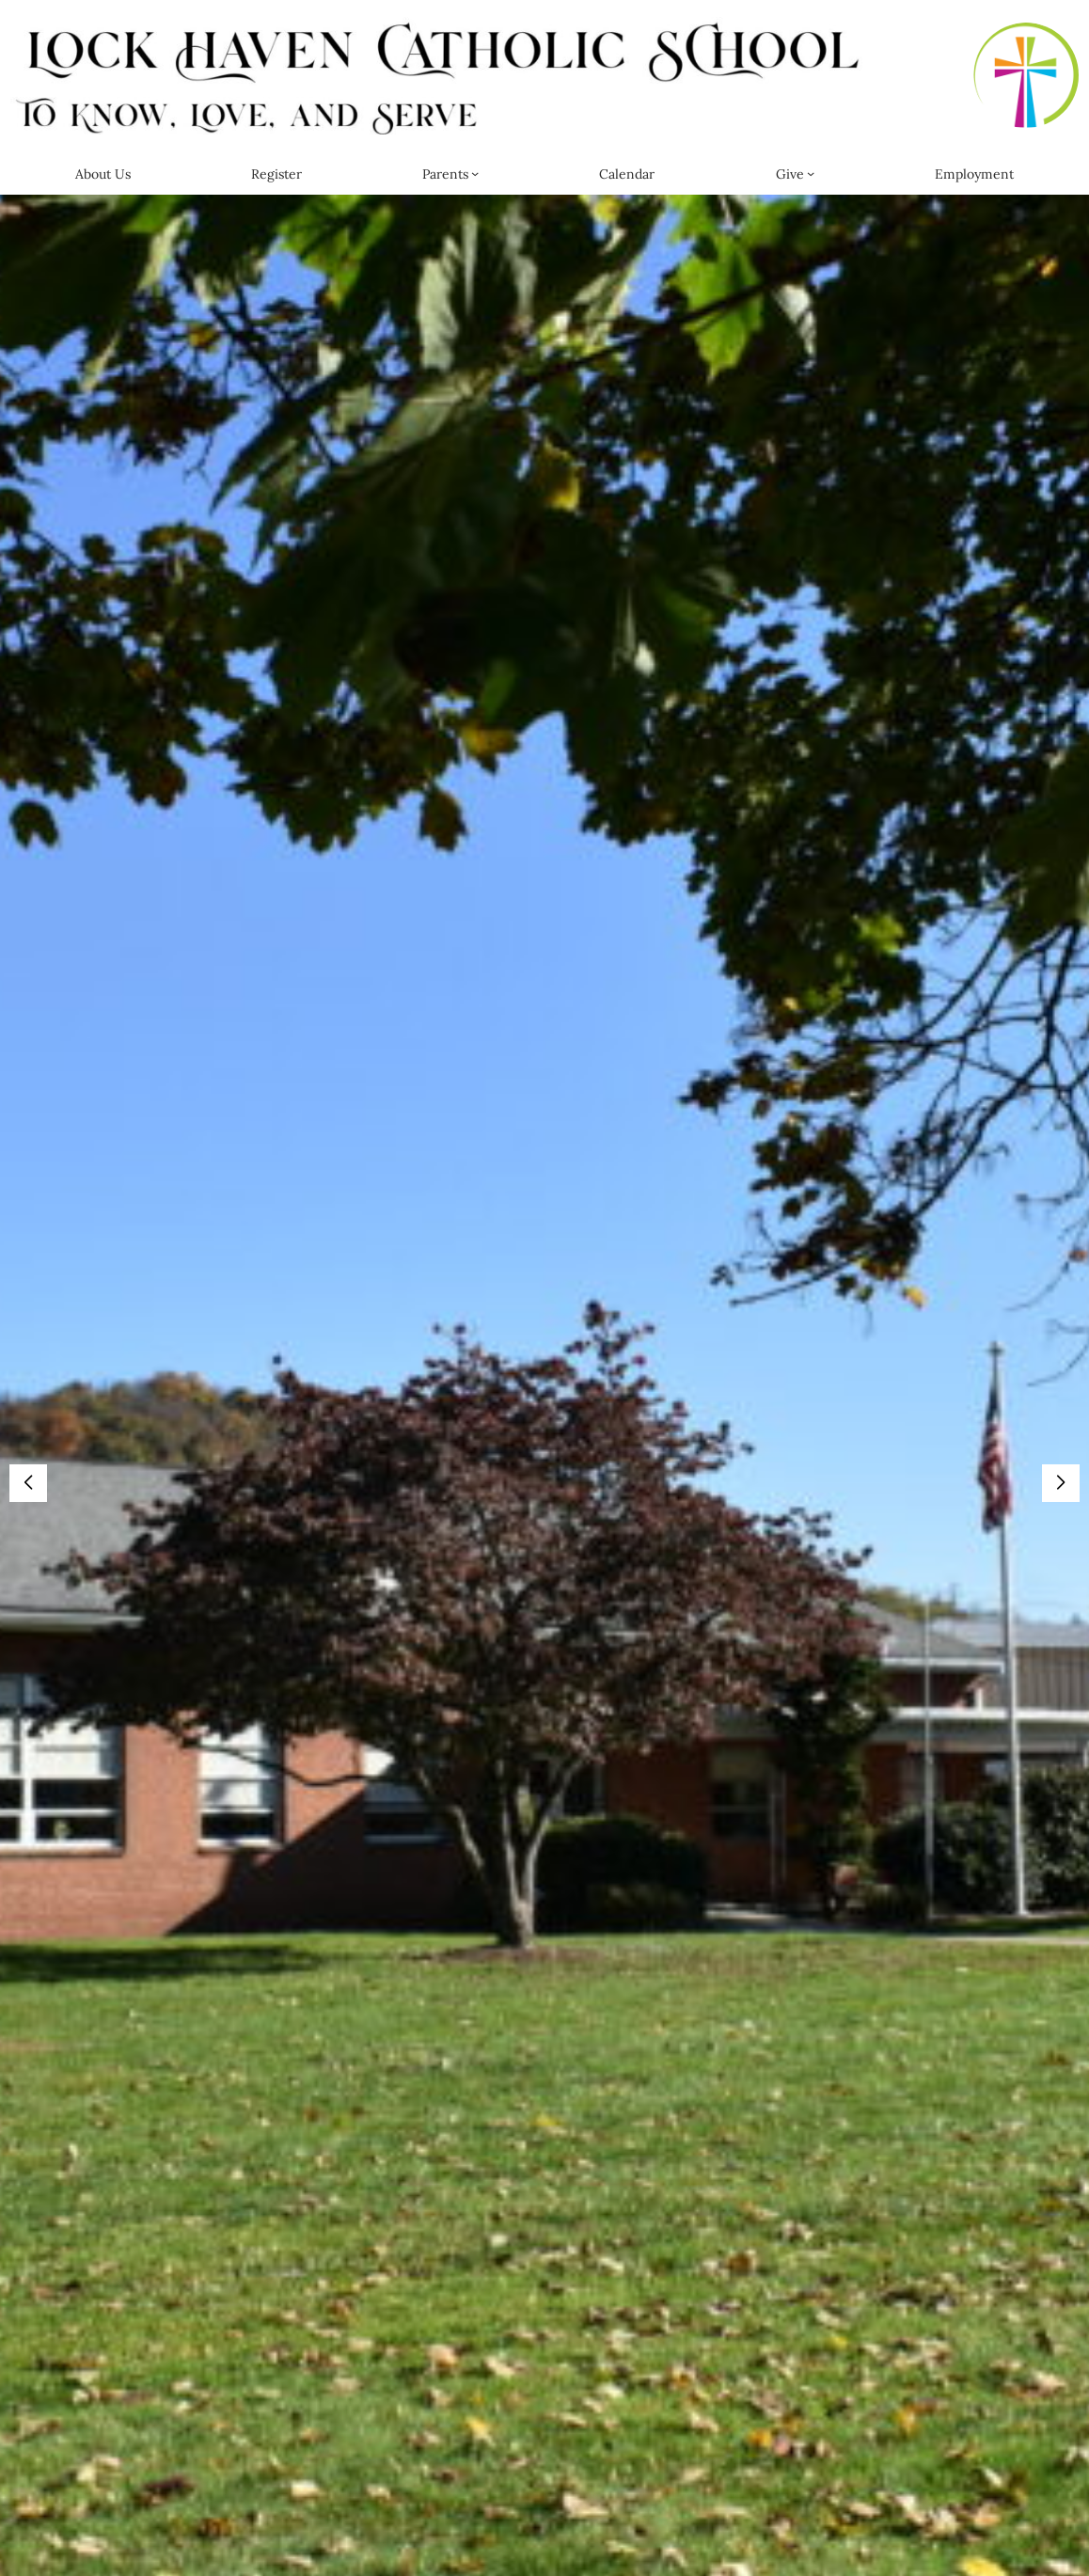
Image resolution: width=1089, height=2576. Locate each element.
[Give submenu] (810, 173)
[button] (1061, 1483)
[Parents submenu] (475, 173)
